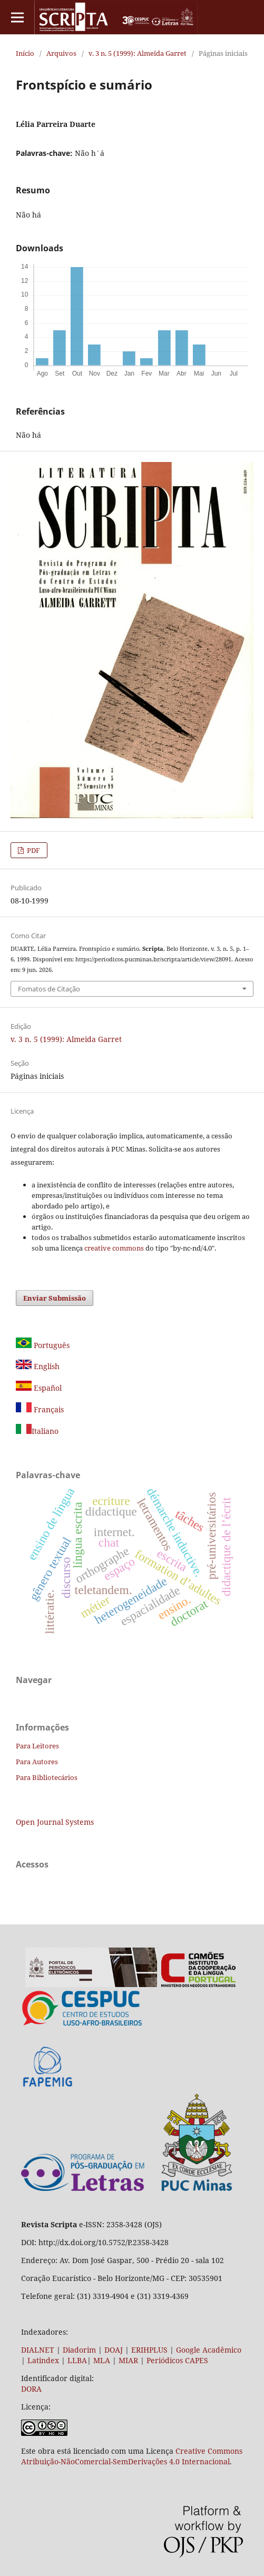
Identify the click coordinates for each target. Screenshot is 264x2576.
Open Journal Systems (55, 1822)
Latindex (43, 2360)
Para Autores (37, 1761)
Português (43, 1345)
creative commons (114, 1248)
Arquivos (61, 53)
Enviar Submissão (54, 1298)
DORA (31, 2389)
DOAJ (113, 2350)
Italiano (37, 1431)
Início (25, 53)
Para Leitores (37, 1746)
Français (48, 1409)
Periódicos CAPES (177, 2360)
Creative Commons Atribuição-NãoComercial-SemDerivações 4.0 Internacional (131, 2456)
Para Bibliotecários (46, 1777)
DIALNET (37, 2350)
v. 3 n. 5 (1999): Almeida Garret (138, 53)
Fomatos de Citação (49, 989)
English (38, 1366)
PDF (32, 850)
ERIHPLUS (148, 2350)
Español (39, 1388)
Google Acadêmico (208, 2350)
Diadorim (79, 2350)
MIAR (128, 2360)
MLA (101, 2360)
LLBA (77, 2360)
